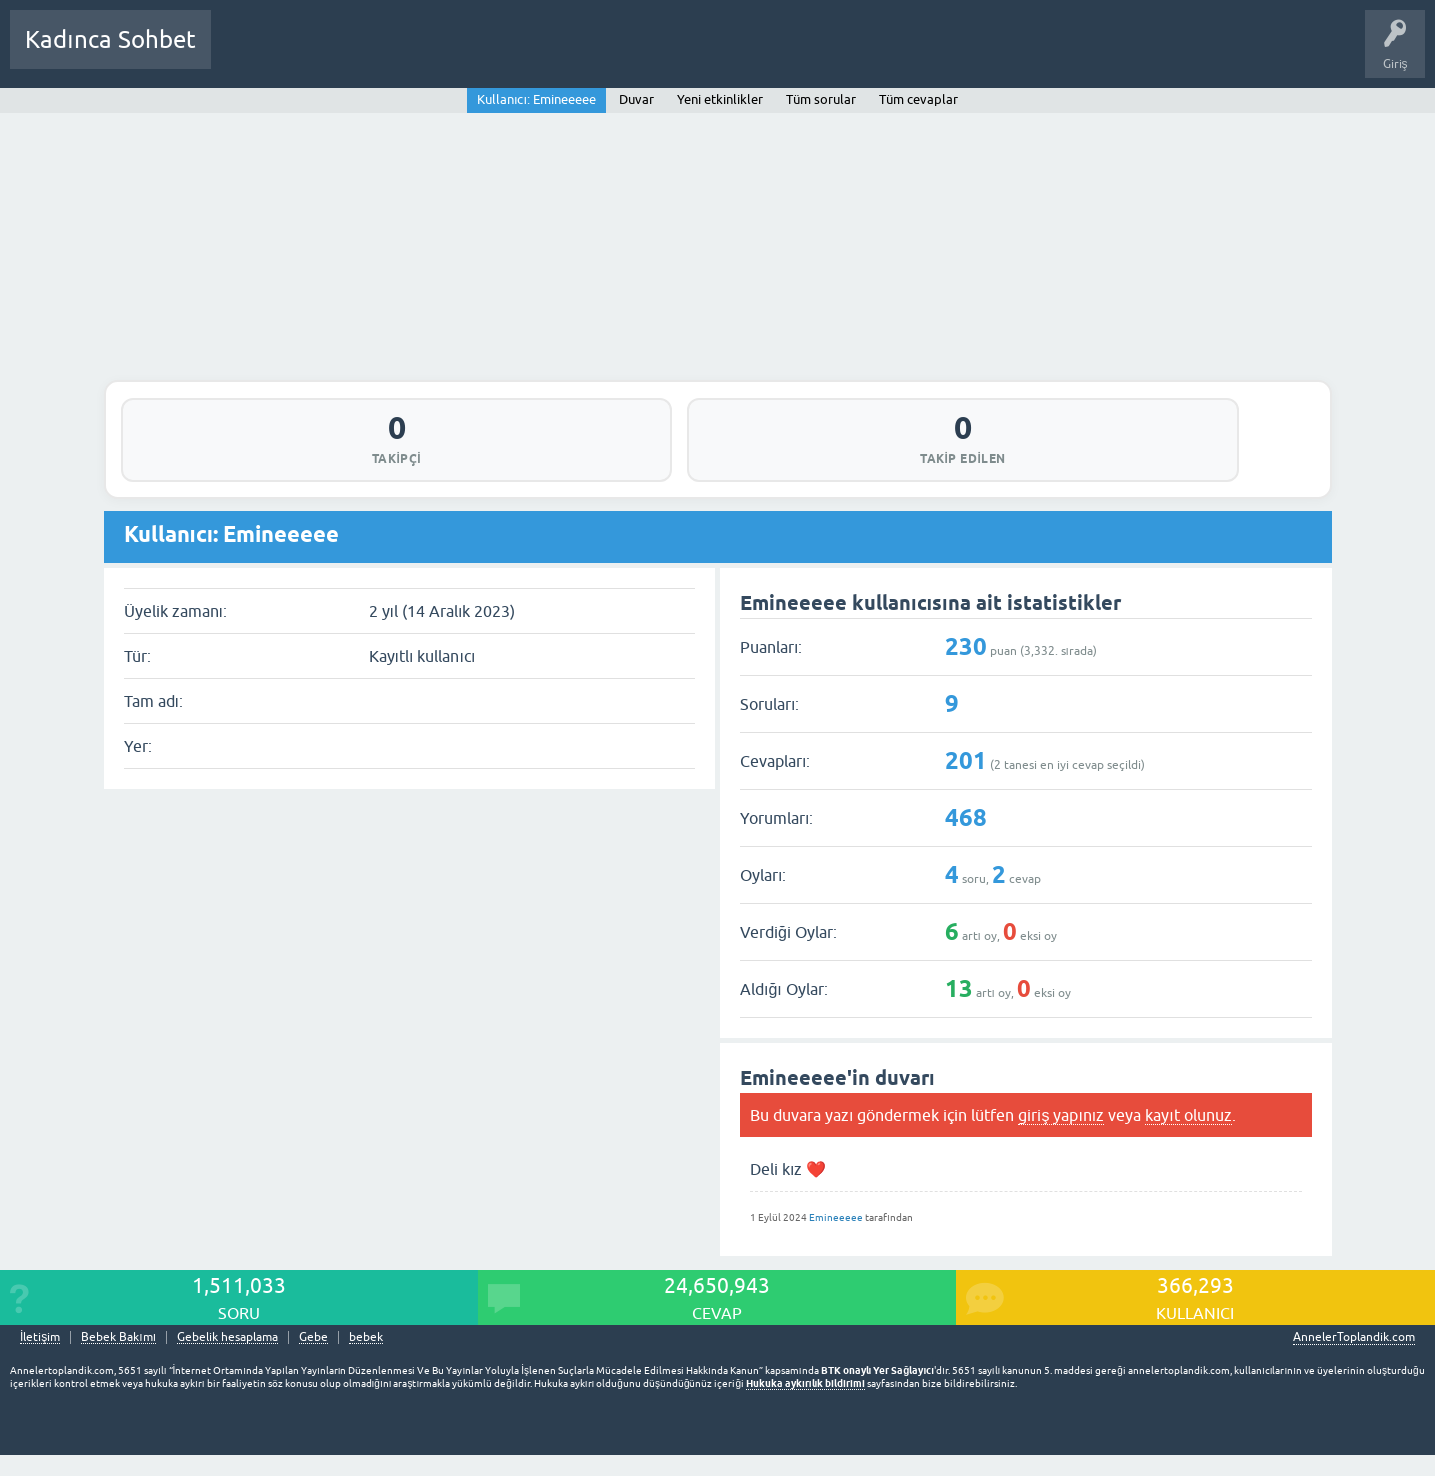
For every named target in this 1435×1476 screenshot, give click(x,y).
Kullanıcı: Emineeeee (536, 99)
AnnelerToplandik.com (1354, 1358)
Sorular (246, 54)
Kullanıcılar (514, 54)
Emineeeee (836, 1238)
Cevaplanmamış (333, 54)
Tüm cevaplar (918, 99)
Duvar (636, 99)
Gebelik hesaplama (227, 1358)
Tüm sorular (821, 99)
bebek (366, 1358)
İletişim (40, 1358)
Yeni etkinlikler (720, 99)
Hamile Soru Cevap (704, 54)
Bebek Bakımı (818, 54)
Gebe (313, 1358)
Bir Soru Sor (597, 54)
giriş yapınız (1061, 1135)
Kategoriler (431, 54)
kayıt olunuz (1188, 1135)
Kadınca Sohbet (110, 39)
